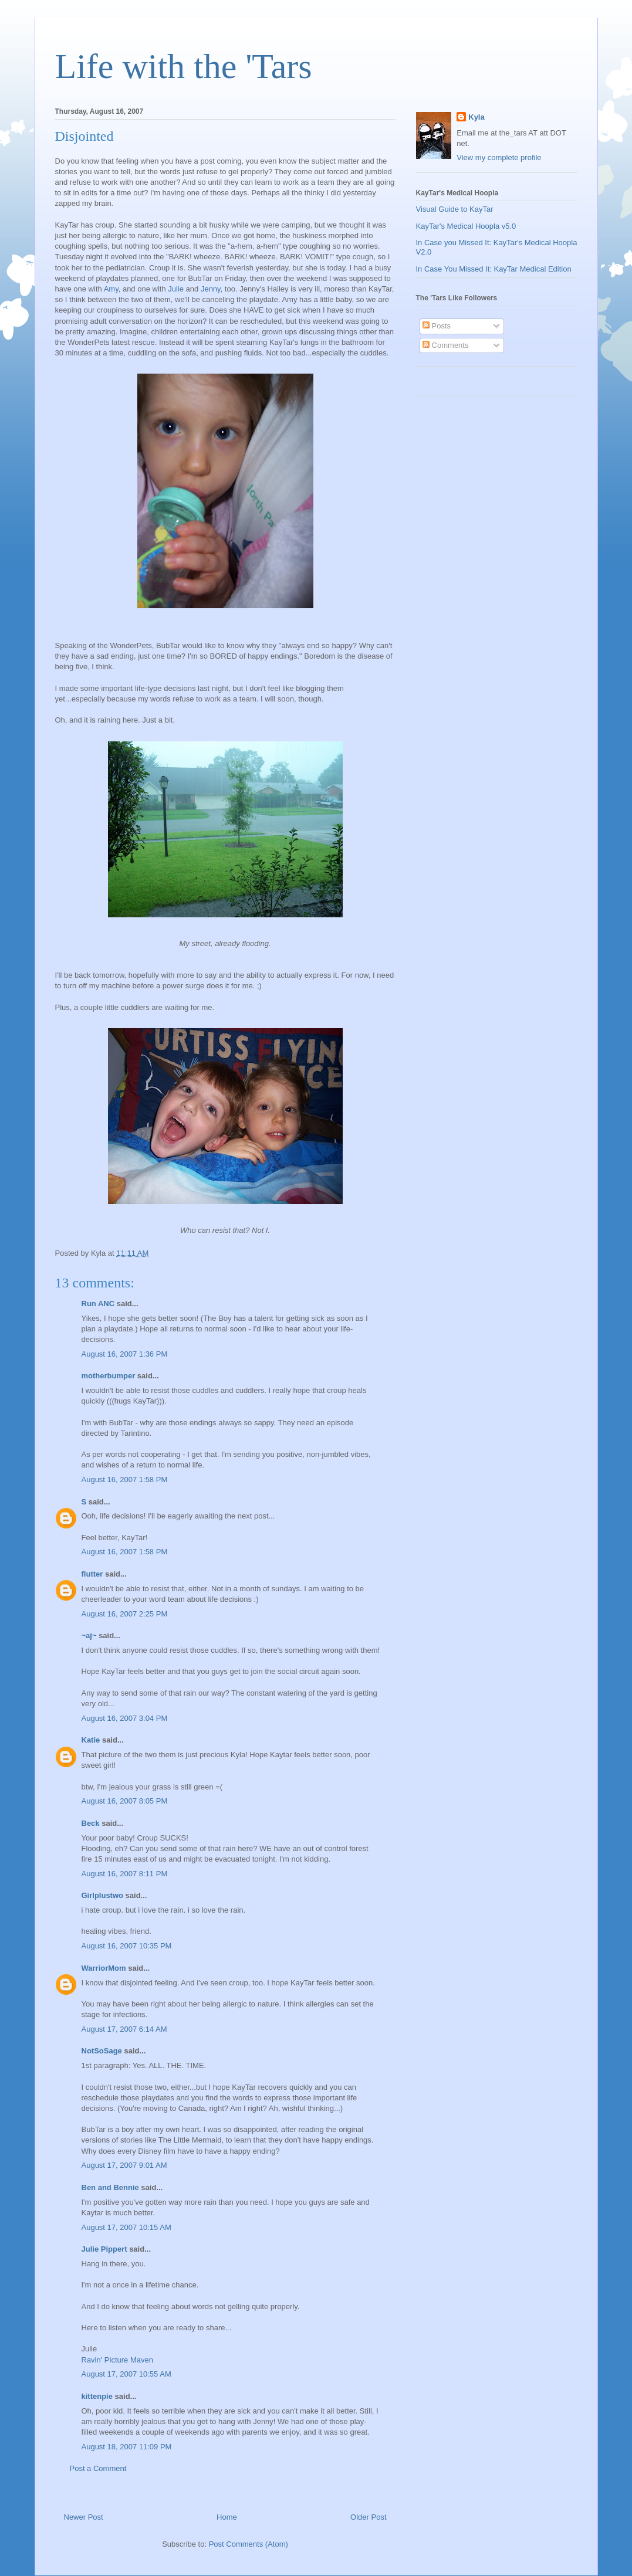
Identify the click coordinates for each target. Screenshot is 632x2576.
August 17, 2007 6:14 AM (124, 2029)
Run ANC (98, 1303)
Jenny (211, 288)
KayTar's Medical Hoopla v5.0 (466, 226)
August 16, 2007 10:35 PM (127, 1945)
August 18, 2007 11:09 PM (127, 2446)
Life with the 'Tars (183, 66)
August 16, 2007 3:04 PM (125, 1718)
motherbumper (109, 1375)
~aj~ (89, 1635)
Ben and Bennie (110, 2187)
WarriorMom (104, 1968)
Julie (176, 288)
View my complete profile (499, 157)
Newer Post (83, 2517)
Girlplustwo (103, 1895)
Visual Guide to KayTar (455, 209)
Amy (111, 288)
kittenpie (97, 2396)
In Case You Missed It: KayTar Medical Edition (494, 269)
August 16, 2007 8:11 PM (125, 1873)
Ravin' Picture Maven (117, 2359)
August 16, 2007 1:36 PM (125, 1354)
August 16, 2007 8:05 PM (125, 1801)
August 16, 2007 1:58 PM (125, 1479)
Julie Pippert (104, 2249)
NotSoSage (102, 2050)
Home (227, 2517)
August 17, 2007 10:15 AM (126, 2227)
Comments (445, 345)
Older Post (368, 2517)
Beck (91, 1823)
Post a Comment (98, 2468)
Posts (437, 325)
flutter (92, 1574)
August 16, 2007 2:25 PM (125, 1613)
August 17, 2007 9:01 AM (124, 2165)
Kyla (476, 117)
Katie (91, 1740)
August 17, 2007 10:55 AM (126, 2374)
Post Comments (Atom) (248, 2544)
